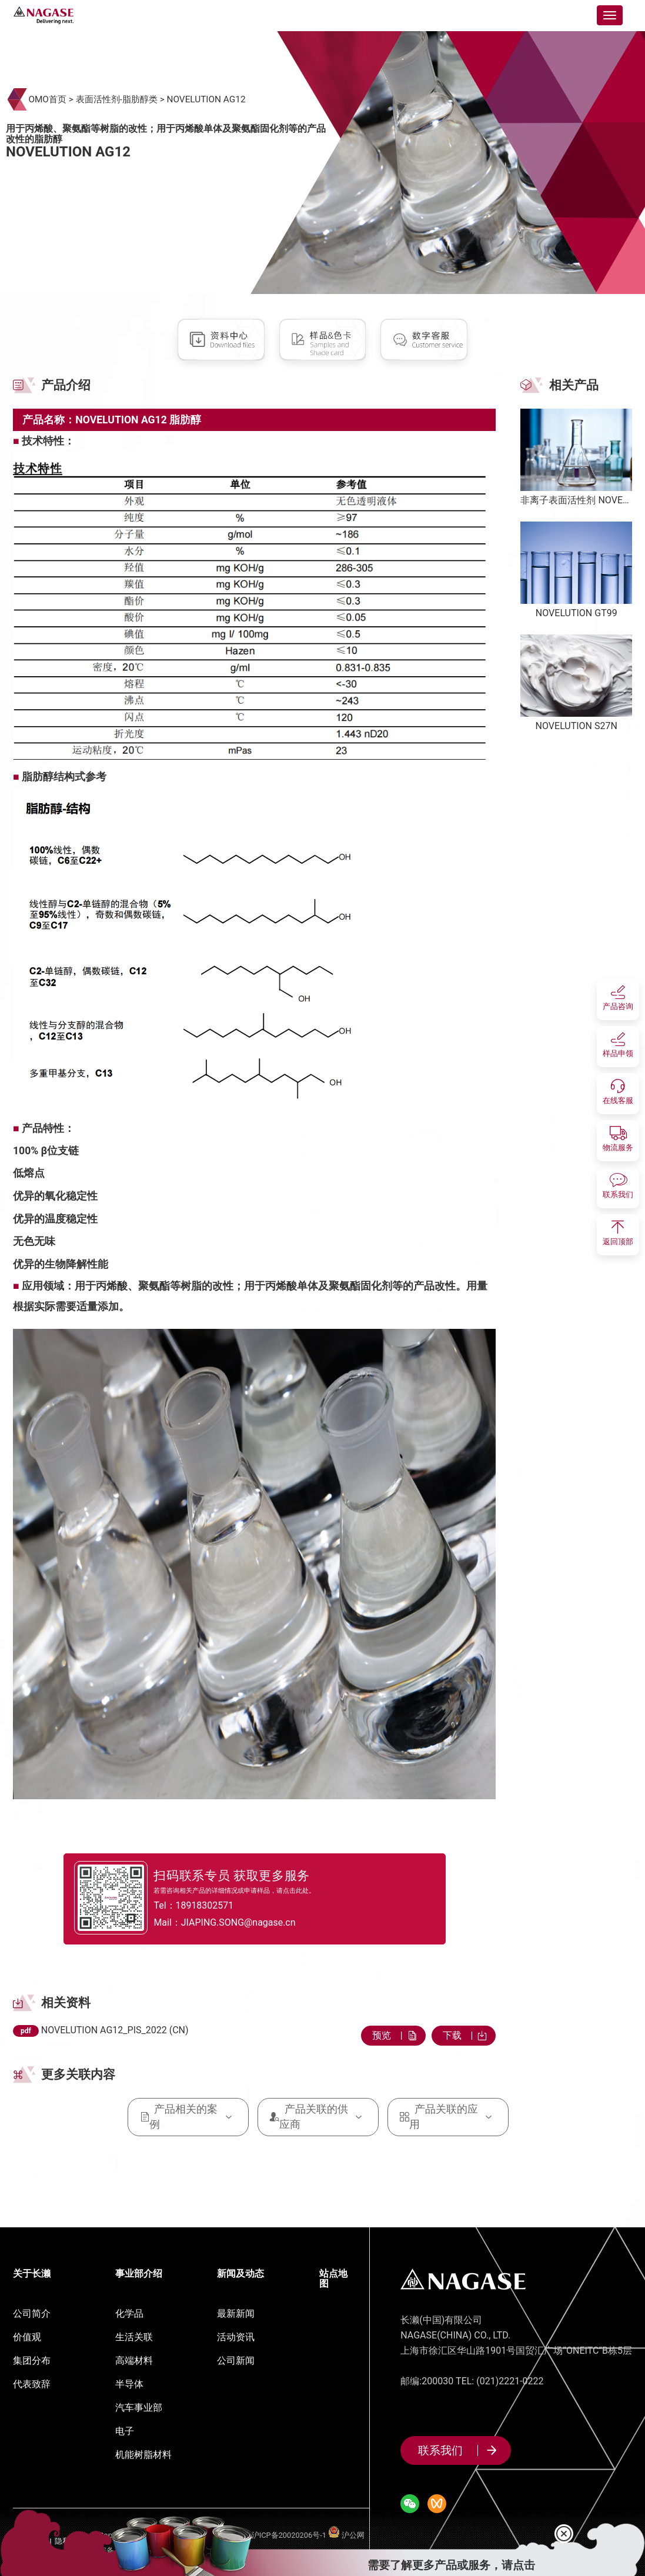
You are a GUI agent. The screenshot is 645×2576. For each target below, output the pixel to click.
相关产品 (574, 385)
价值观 (27, 2337)
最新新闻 (236, 2313)
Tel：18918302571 (211, 1905)
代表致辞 (32, 2384)
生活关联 (134, 2337)
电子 (124, 2431)
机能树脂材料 (143, 2454)
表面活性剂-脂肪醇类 (117, 99)
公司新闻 (236, 2360)
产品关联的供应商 (318, 2116)
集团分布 (32, 2360)
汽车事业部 (138, 2407)
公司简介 (32, 2313)
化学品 (129, 2313)
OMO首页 (47, 99)
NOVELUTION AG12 (206, 99)
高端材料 (134, 2360)
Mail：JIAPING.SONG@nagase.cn (245, 1923)
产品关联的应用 (448, 2116)
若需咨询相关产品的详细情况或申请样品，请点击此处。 (248, 1889)
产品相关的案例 (188, 2116)
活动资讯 (236, 2337)
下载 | (463, 2035)
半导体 (129, 2384)
